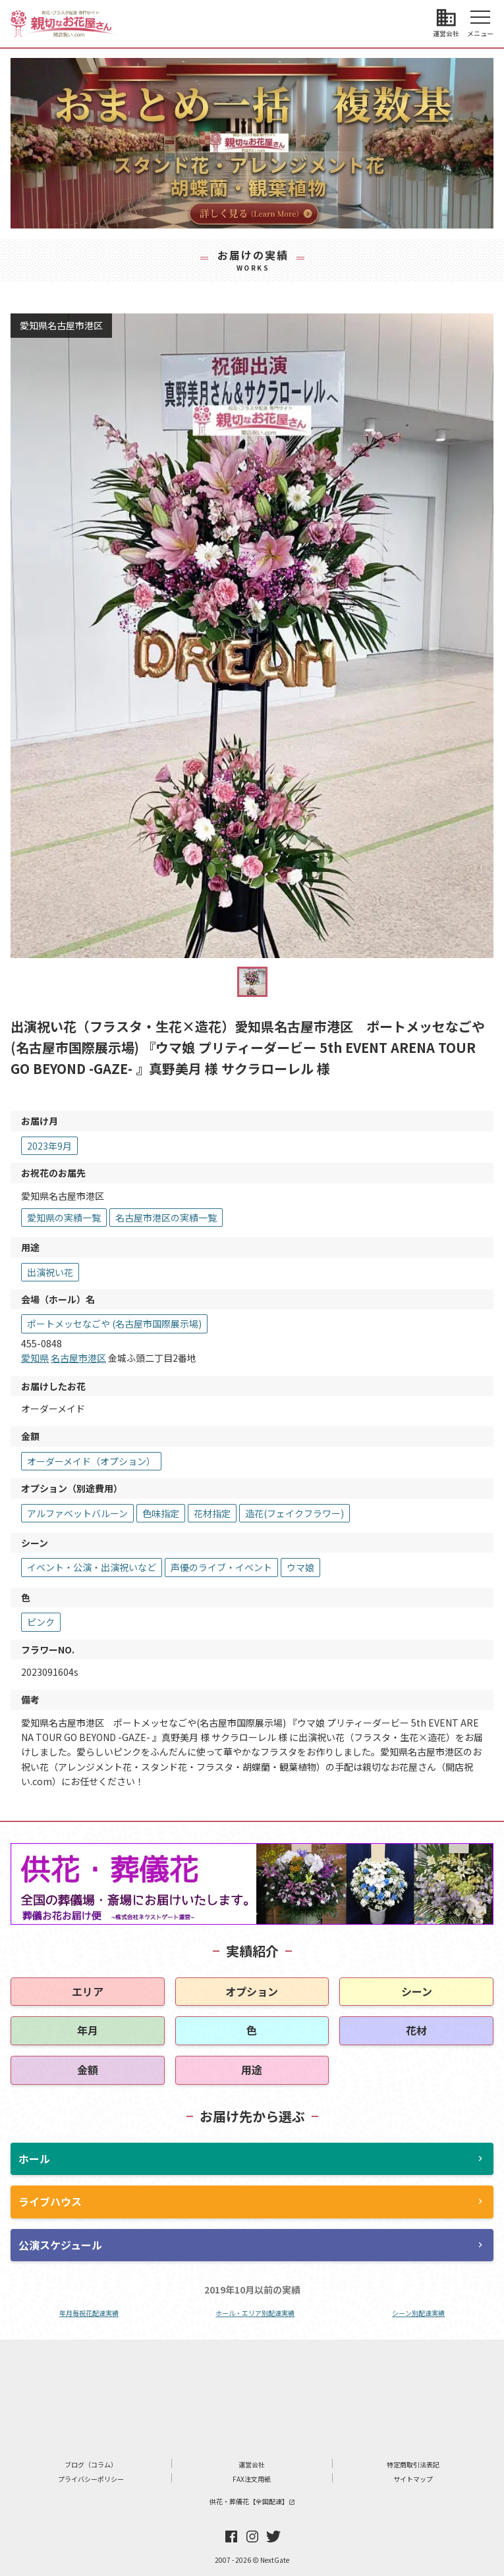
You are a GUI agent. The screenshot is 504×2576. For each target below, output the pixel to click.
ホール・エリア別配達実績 (254, 2313)
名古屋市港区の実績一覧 (166, 1217)
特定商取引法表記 (413, 2464)
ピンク (41, 1621)
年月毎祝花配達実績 (89, 2313)
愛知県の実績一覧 (64, 1217)
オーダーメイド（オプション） (91, 1461)
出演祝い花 (50, 1272)
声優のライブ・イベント (221, 1567)
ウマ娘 (300, 1567)
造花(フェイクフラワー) (294, 1513)
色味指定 (160, 1513)
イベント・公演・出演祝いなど (91, 1567)
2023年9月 (49, 1145)
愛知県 (35, 1357)
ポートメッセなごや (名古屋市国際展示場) (114, 1323)
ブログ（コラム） (91, 2464)
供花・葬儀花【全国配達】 (252, 2501)
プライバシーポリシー (91, 2479)
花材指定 (212, 1513)
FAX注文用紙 (252, 2479)
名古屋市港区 (78, 1357)
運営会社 (251, 2464)
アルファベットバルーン (77, 1513)
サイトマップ (413, 2479)
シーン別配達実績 (418, 2313)
